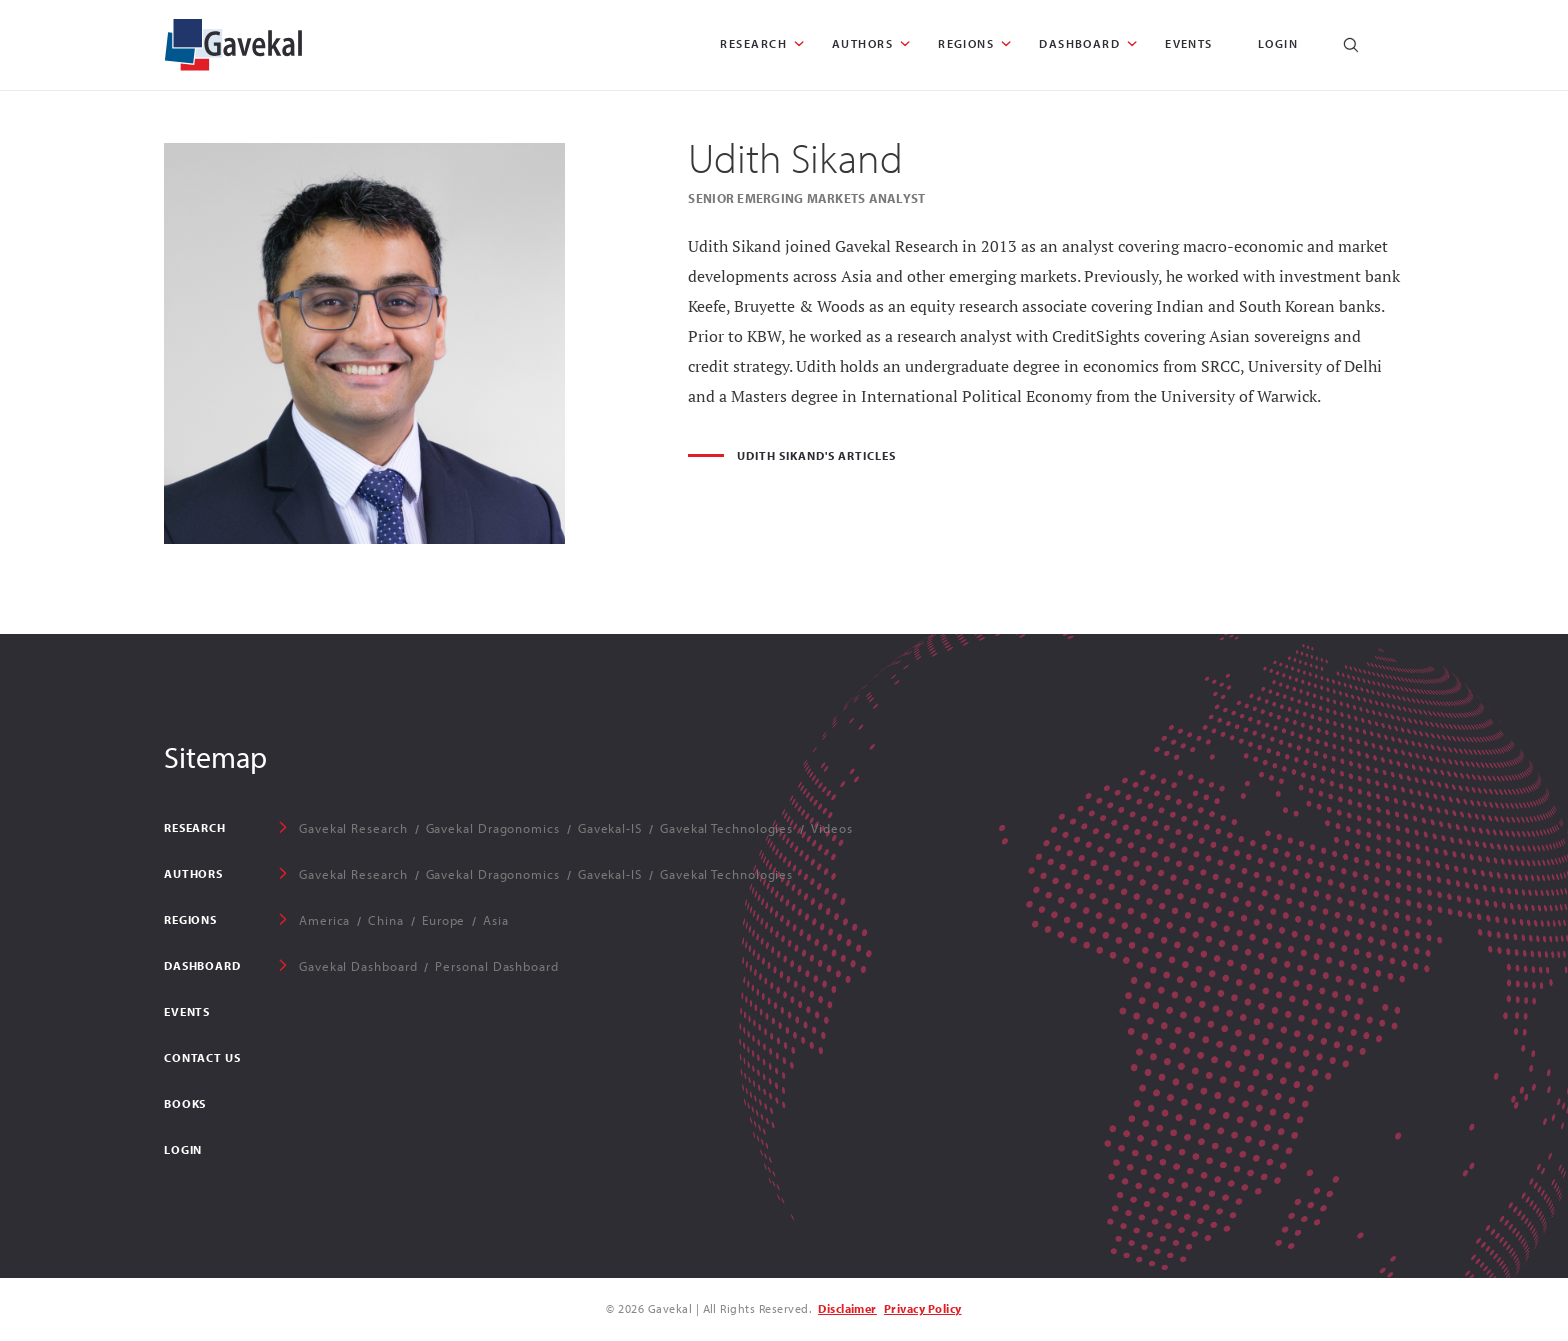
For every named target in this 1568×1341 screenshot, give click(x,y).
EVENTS (1189, 43)
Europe (443, 920)
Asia (496, 920)
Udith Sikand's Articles (816, 456)
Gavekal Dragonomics (493, 828)
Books (185, 1103)
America (324, 920)
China (386, 920)
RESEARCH (753, 43)
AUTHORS (862, 43)
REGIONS (966, 43)
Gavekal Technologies (726, 828)
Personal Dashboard (496, 966)
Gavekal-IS (610, 828)
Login (1278, 43)
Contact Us (202, 1057)
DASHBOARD (1079, 43)
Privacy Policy (923, 1308)
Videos (831, 828)
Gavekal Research (353, 828)
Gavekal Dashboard (358, 966)
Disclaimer (847, 1308)
